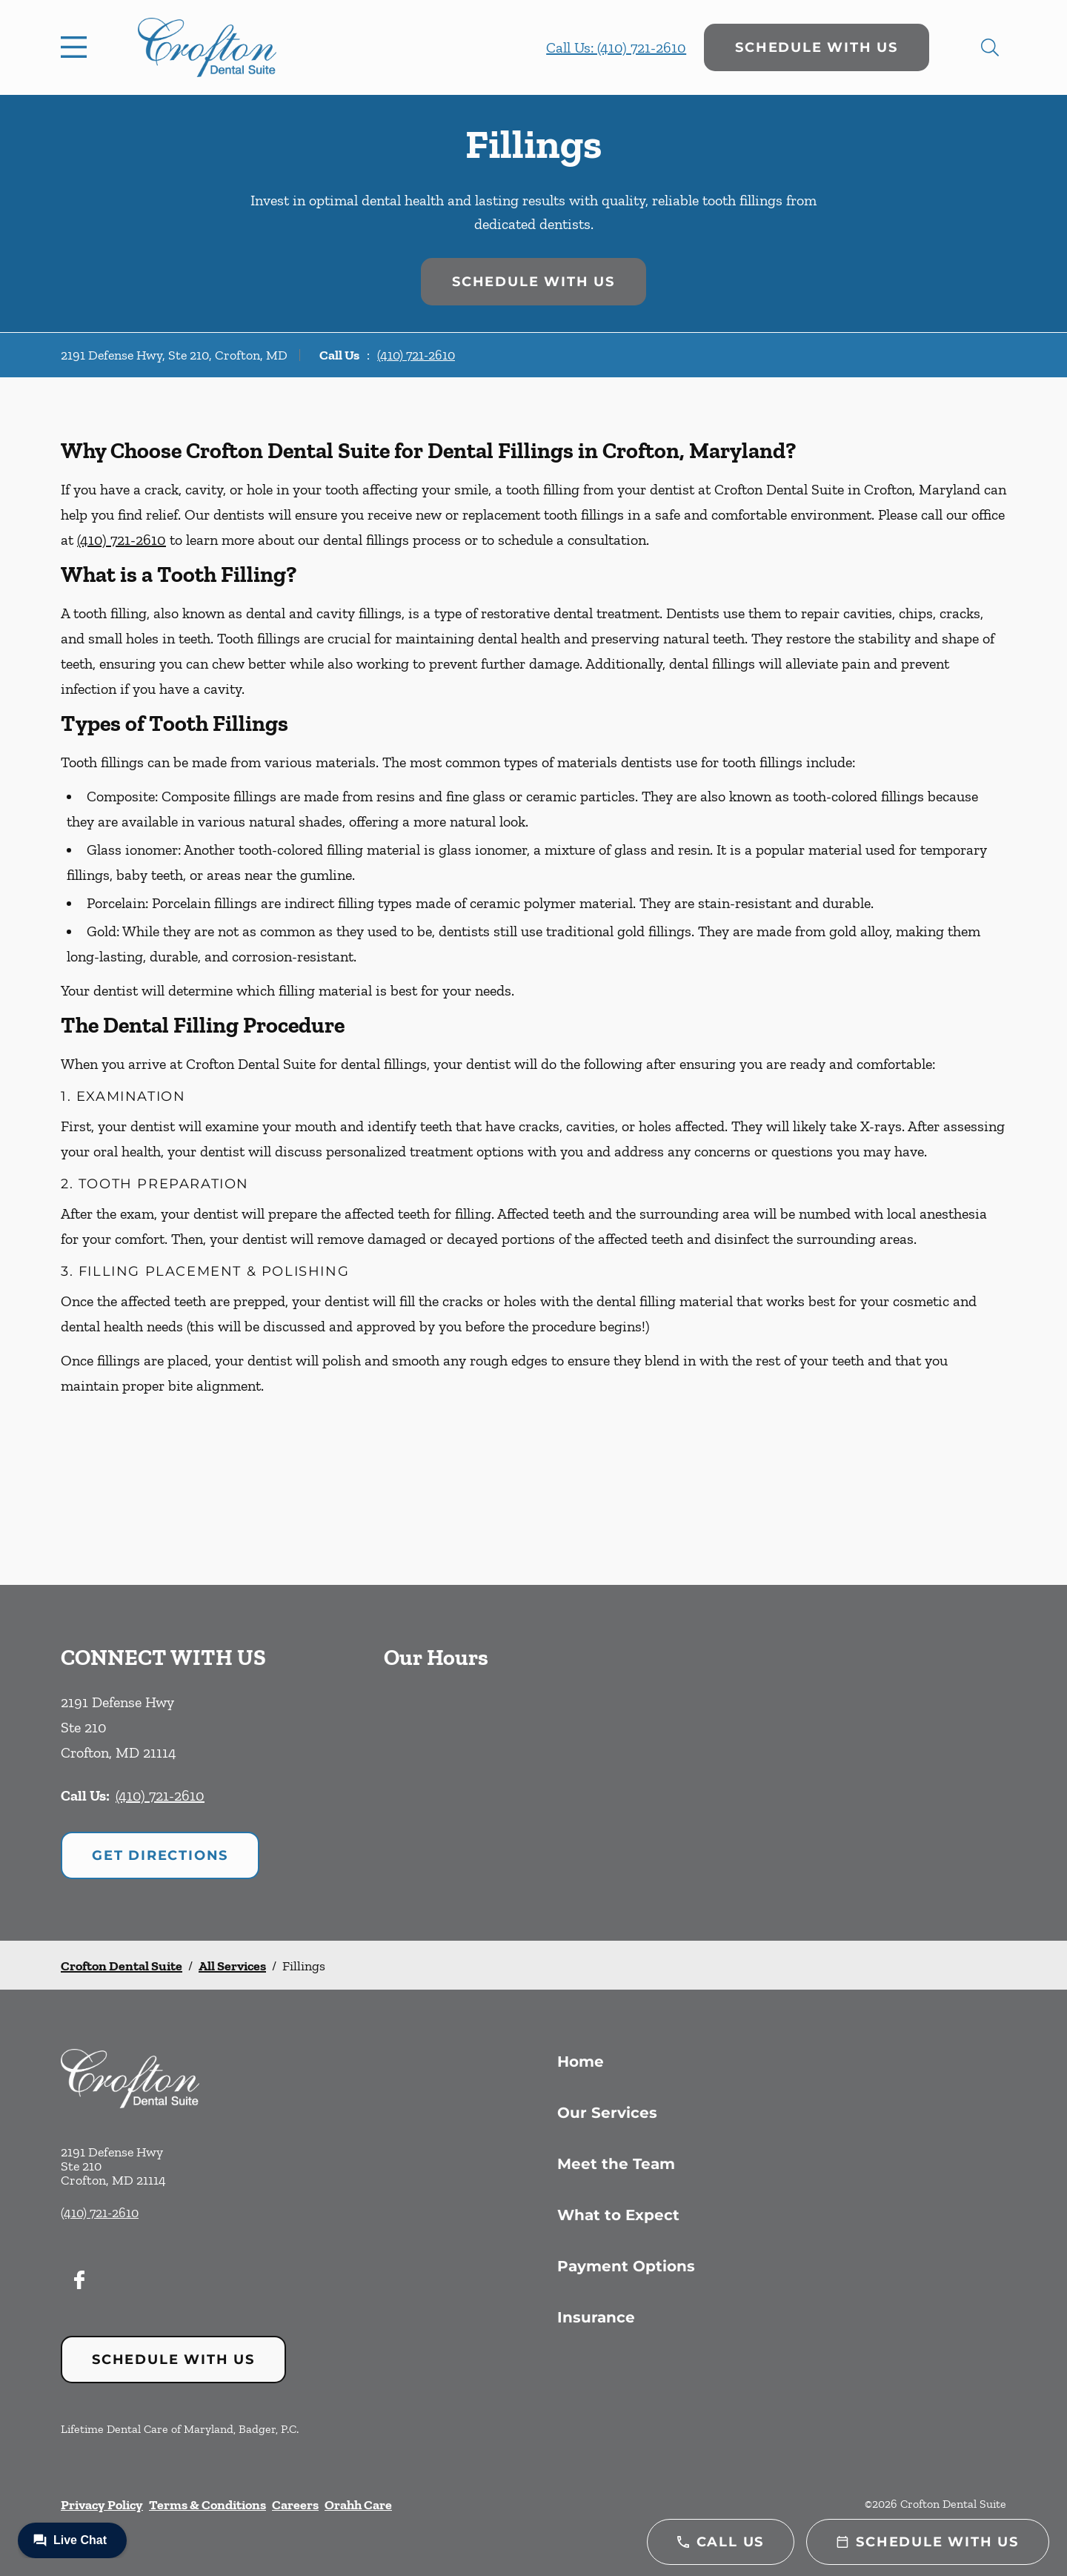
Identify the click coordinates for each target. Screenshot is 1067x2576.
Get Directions (160, 1855)
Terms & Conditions (207, 2505)
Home (580, 2061)
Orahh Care (358, 2505)
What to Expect (618, 2215)
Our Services (607, 2113)
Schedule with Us (816, 47)
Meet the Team (616, 2164)
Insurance (596, 2317)
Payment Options (626, 2266)
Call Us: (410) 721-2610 (616, 47)
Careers (295, 2505)
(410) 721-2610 (416, 355)
